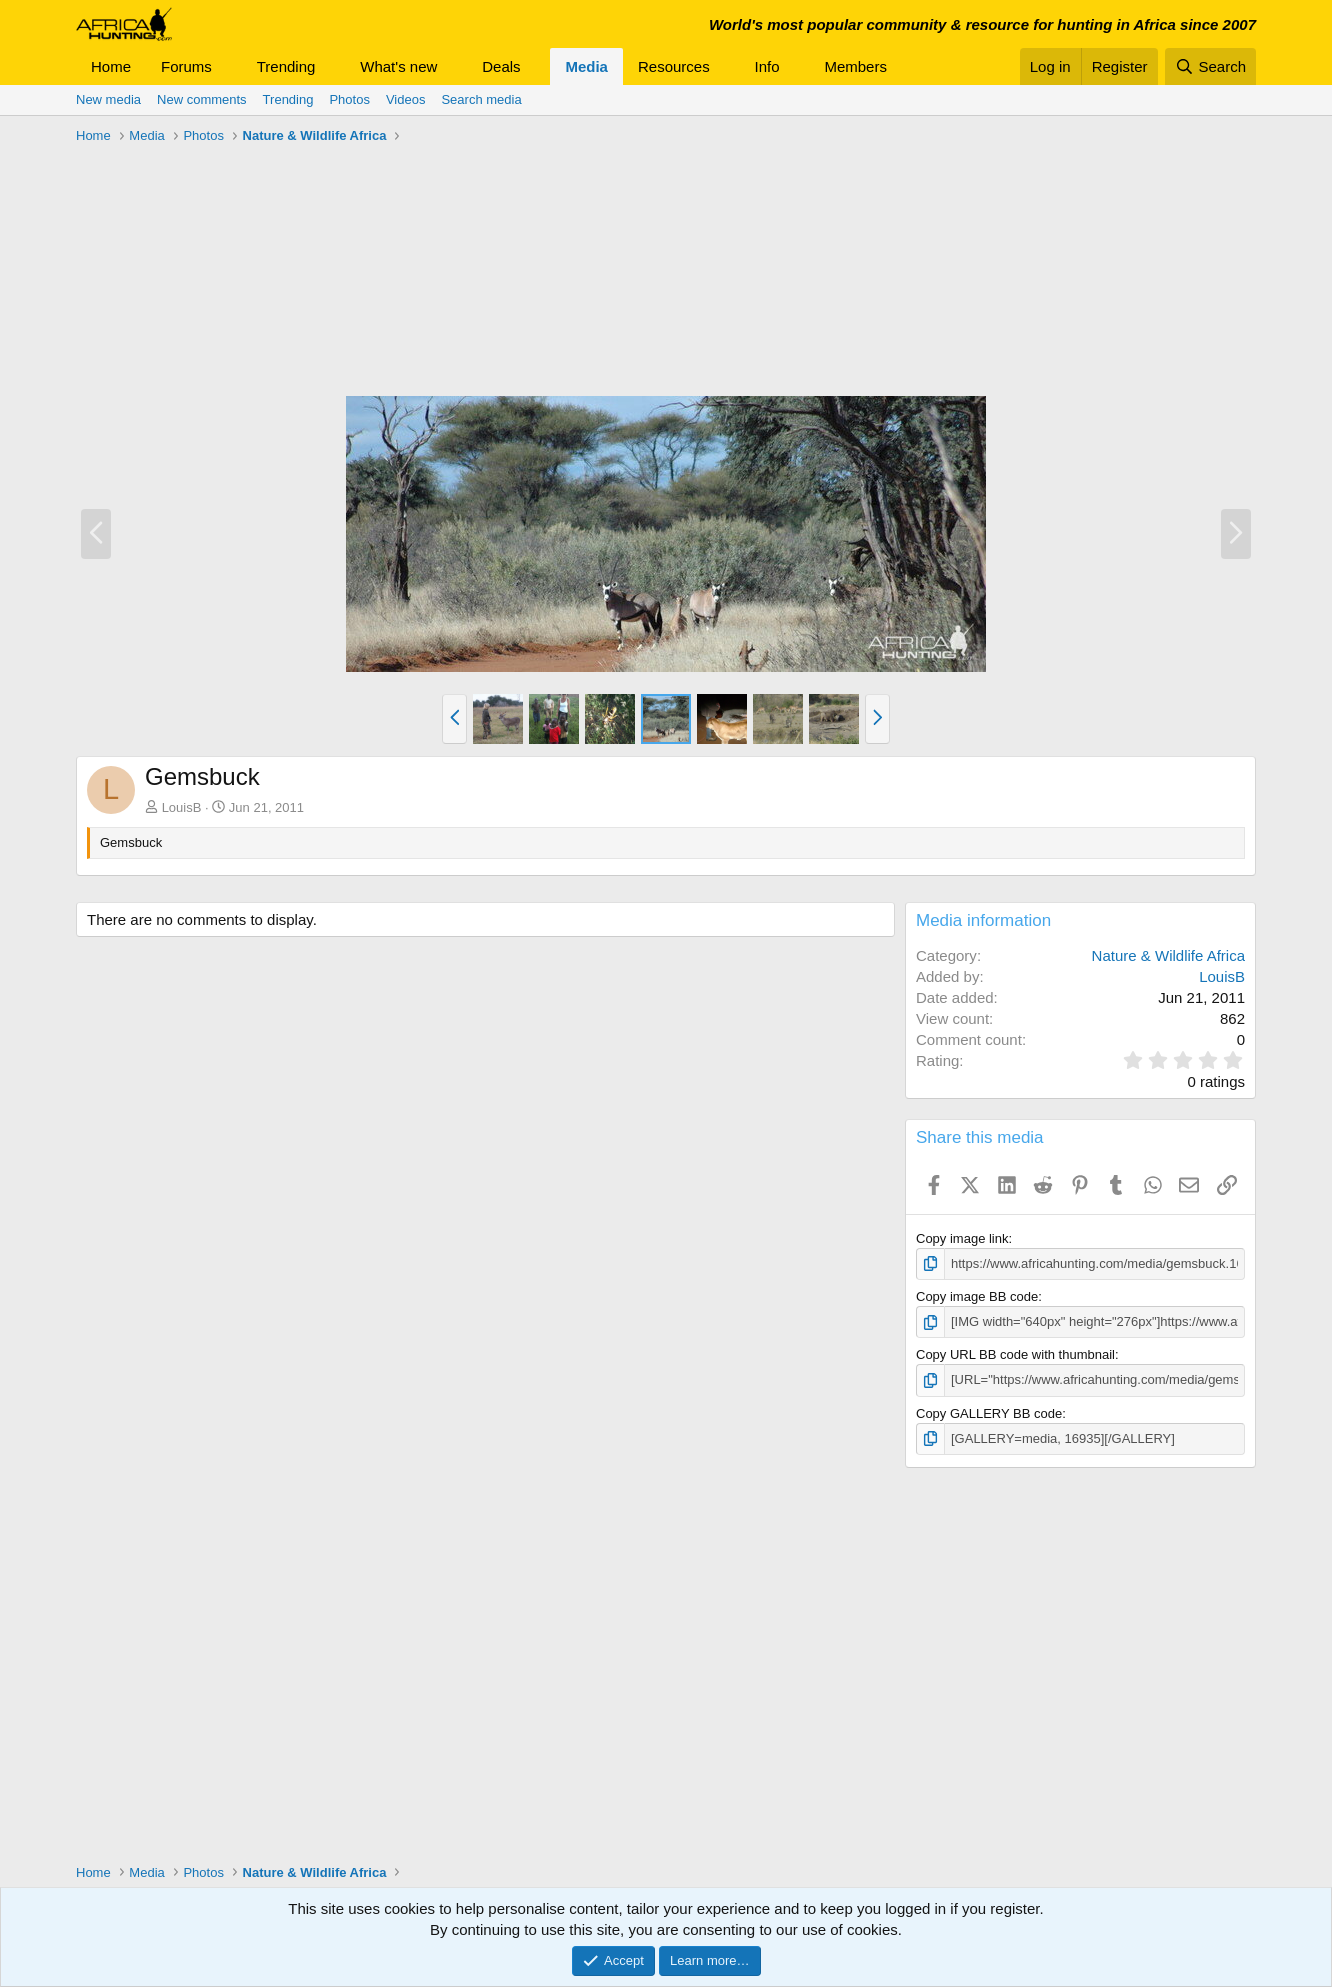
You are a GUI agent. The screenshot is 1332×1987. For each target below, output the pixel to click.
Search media (481, 99)
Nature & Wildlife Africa (1168, 955)
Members (855, 66)
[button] (228, 66)
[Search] (1210, 66)
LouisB (182, 807)
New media (108, 99)
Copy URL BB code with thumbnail (1015, 1354)
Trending (286, 66)
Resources (674, 66)
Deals (501, 66)
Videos (406, 99)
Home (111, 66)
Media (586, 66)
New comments (202, 99)
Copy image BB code (977, 1296)
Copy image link (962, 1238)
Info (767, 66)
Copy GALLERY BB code (989, 1413)
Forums (186, 66)
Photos (349, 99)
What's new (398, 66)
